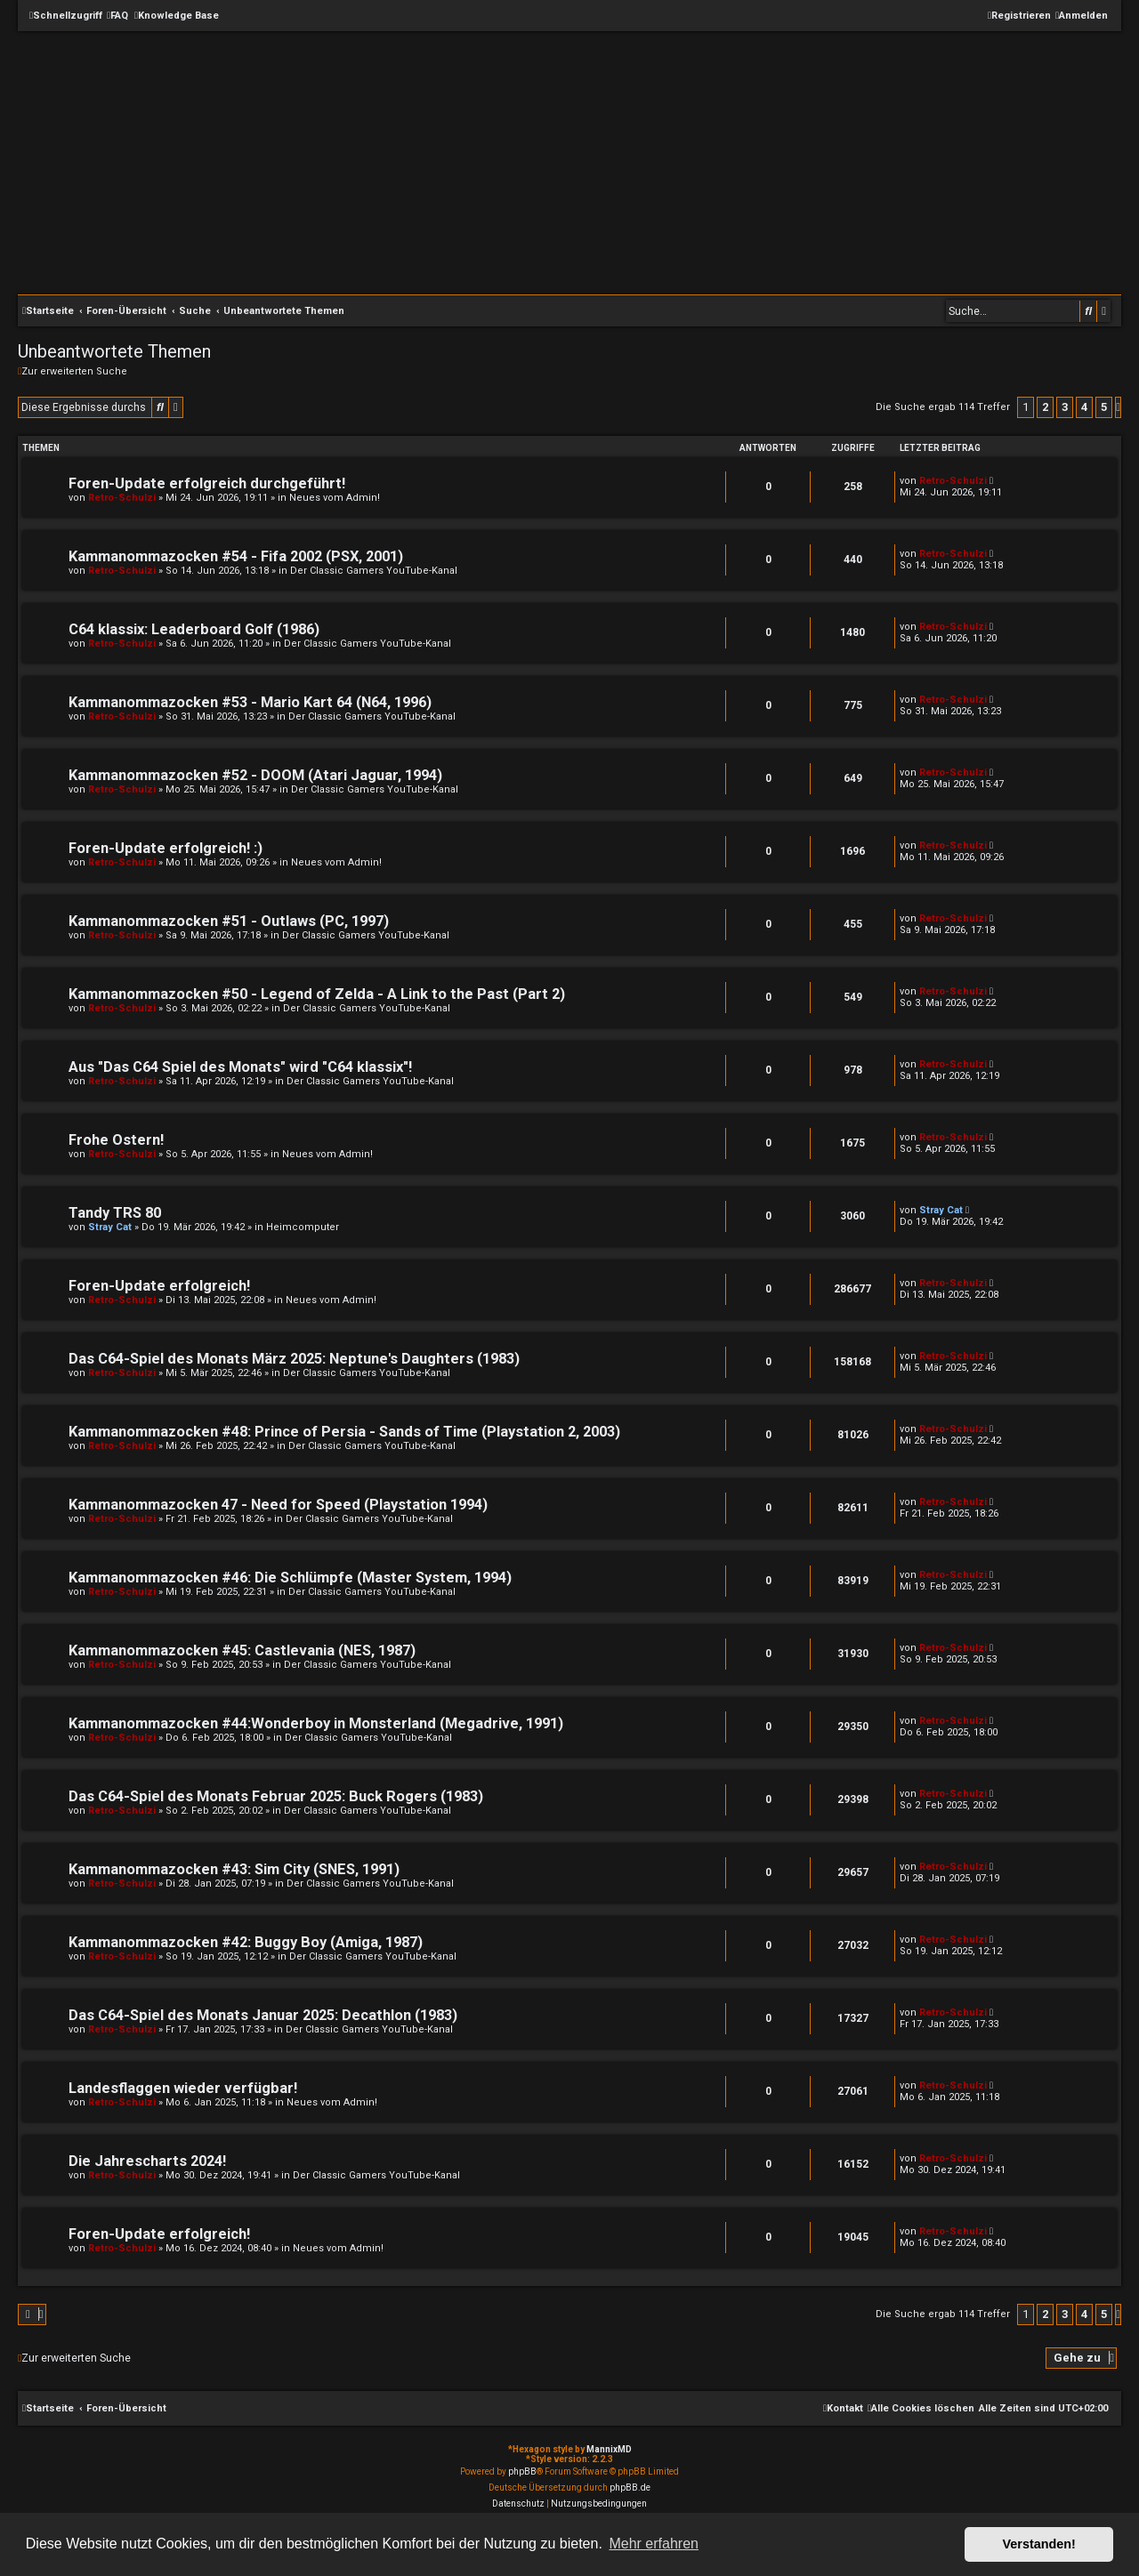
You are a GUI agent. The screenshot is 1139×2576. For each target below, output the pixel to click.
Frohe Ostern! (116, 1139)
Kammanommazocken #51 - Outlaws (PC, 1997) (229, 921)
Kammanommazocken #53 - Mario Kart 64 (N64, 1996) (250, 702)
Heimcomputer (302, 1227)
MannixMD (609, 2449)
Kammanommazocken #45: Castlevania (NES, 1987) (242, 1650)
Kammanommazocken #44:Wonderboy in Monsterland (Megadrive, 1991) (316, 1723)
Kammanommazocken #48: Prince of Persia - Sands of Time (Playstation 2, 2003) (344, 1431)
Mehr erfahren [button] (654, 2543)
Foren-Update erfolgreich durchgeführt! (207, 483)
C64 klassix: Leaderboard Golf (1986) (194, 629)
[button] (1118, 407)
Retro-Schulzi (122, 497)
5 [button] (1104, 407)
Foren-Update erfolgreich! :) (166, 848)
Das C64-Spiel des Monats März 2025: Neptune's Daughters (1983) (294, 1358)
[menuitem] (117, 16)
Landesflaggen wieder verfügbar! (183, 2088)
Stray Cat (110, 1227)
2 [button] (1045, 407)
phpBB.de (630, 2487)
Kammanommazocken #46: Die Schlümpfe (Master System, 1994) (290, 1577)
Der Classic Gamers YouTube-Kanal (373, 570)
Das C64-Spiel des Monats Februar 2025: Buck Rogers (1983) (276, 1796)
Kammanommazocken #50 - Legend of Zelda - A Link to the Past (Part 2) (317, 994)
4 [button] (1084, 407)
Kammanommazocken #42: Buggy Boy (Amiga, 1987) (246, 1942)
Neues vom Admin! (334, 497)
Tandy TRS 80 (115, 1212)
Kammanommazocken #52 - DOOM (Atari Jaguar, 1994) (255, 775)
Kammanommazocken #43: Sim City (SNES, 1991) (234, 1869)
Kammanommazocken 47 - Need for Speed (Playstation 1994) (278, 1504)
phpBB (522, 2471)
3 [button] (1065, 407)
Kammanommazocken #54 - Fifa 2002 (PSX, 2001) (236, 556)
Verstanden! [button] (1039, 2544)
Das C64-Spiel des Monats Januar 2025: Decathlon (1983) (263, 2015)
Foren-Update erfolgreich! (159, 1285)
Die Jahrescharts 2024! (147, 2161)
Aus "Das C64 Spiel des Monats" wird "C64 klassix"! (240, 1067)
